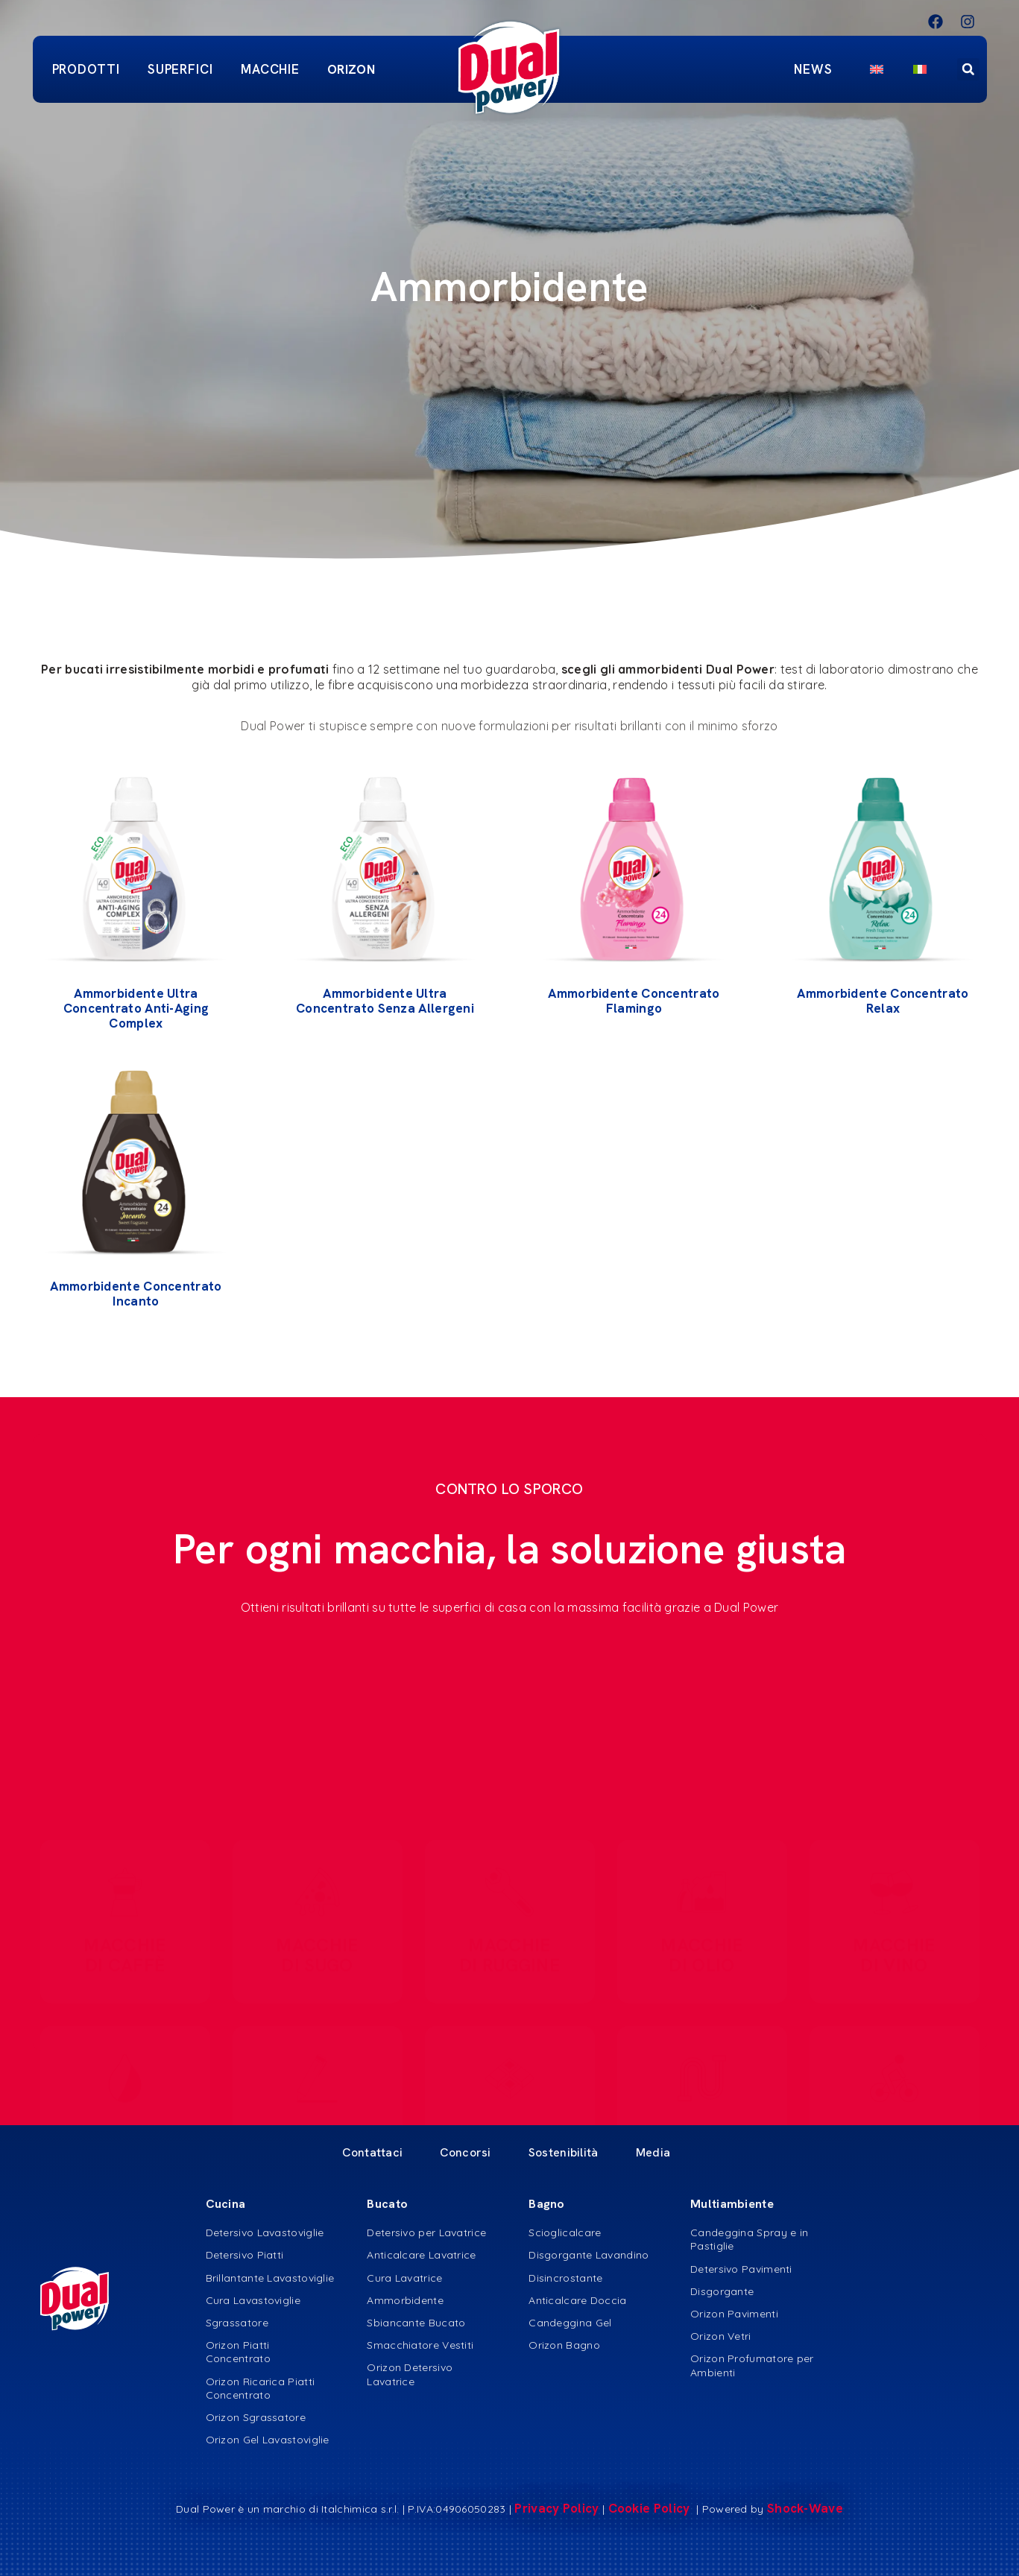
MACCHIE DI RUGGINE (509, 1942)
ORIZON (351, 69)
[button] (968, 69)
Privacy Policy (556, 2508)
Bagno (547, 2204)
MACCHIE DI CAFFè (124, 1942)
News (817, 69)
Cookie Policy (650, 2508)
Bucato (387, 2204)
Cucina (226, 2204)
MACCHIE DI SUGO (317, 1942)
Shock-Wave (805, 2508)
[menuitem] (876, 69)
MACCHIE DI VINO (894, 1942)
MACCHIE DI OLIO (701, 1942)
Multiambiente (732, 2204)
